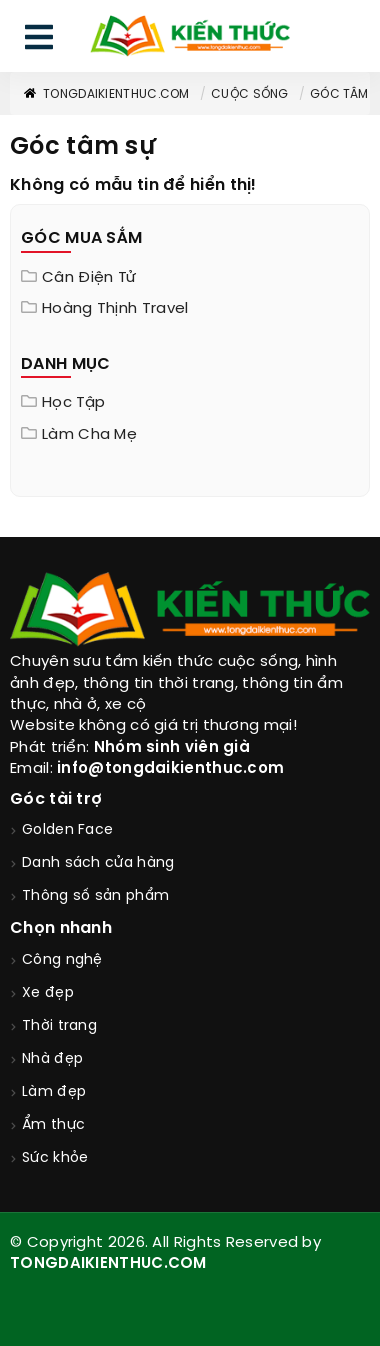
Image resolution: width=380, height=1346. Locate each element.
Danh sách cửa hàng (98, 863)
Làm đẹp (54, 1092)
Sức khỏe (55, 1158)
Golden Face (67, 830)
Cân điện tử (89, 278)
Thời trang (59, 1026)
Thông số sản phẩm (95, 896)
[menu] (39, 41)
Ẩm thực (53, 1125)
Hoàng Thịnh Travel (115, 309)
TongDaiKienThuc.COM (106, 94)
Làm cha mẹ (89, 435)
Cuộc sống (250, 94)
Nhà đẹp (52, 1059)
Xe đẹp (48, 993)
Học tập (73, 403)
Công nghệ (62, 960)
